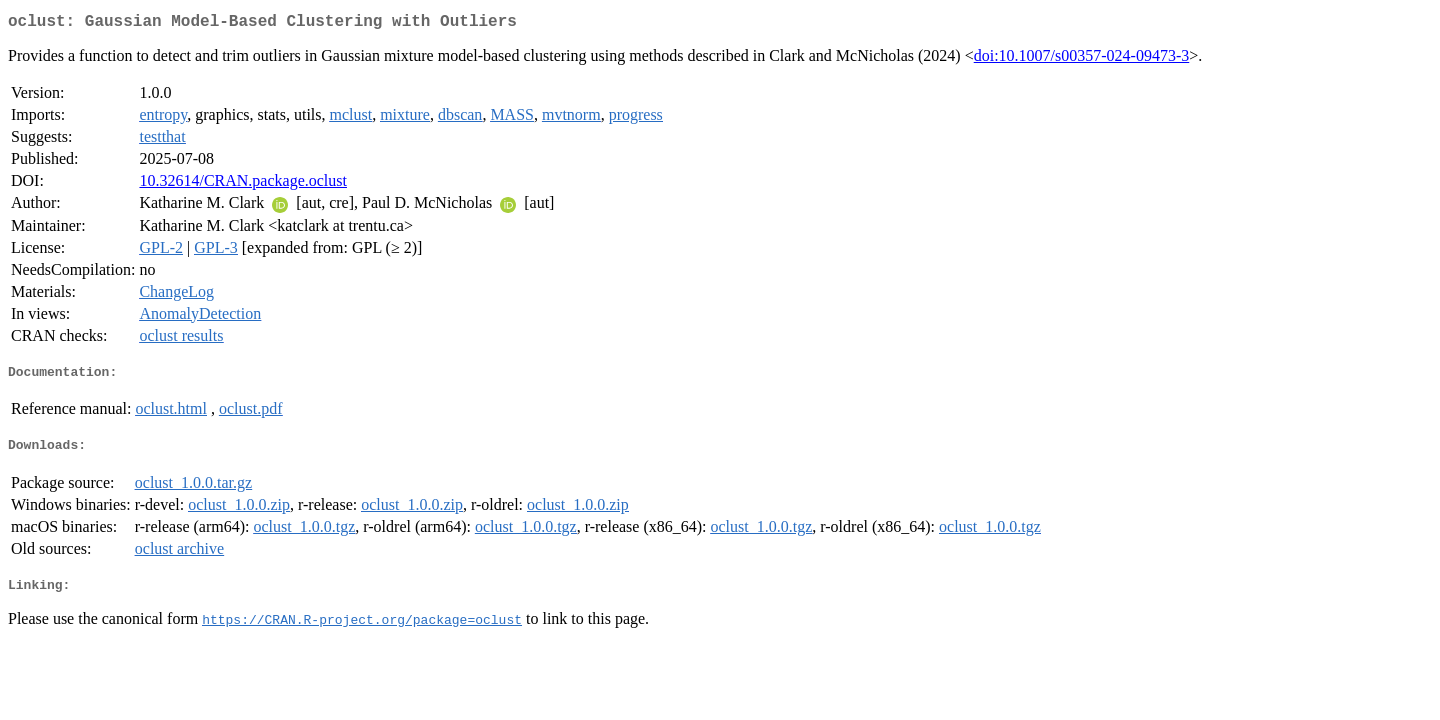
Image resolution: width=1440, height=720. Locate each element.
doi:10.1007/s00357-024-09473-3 (1082, 59)
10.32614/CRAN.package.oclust (243, 184)
